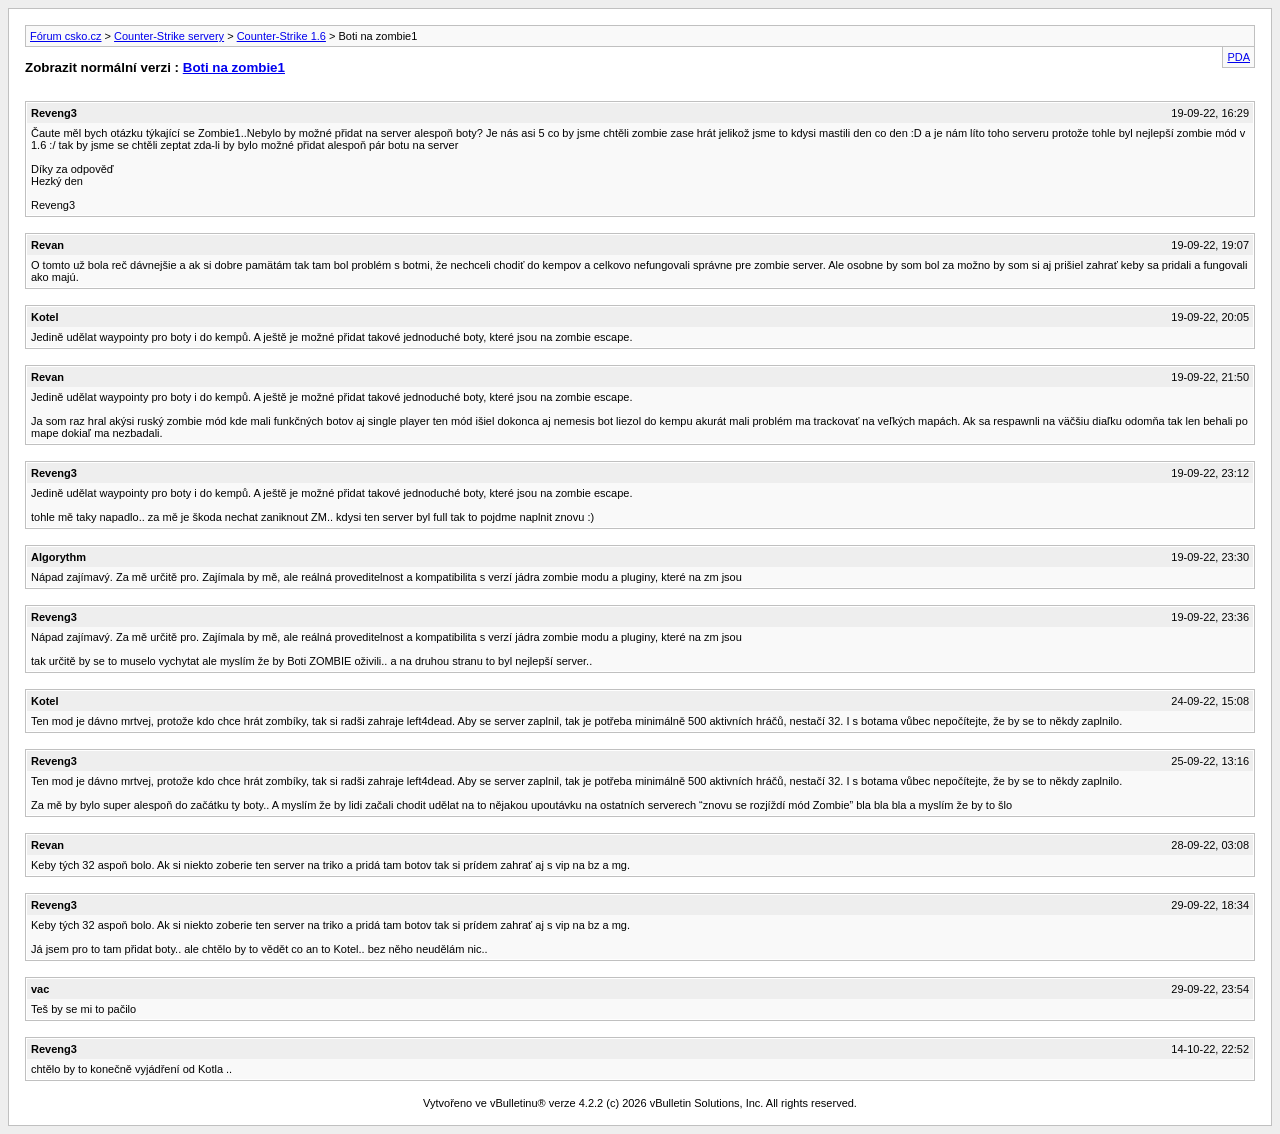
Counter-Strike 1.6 (281, 36)
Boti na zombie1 (234, 67)
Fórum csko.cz (66, 36)
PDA (1238, 57)
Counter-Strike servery (169, 36)
